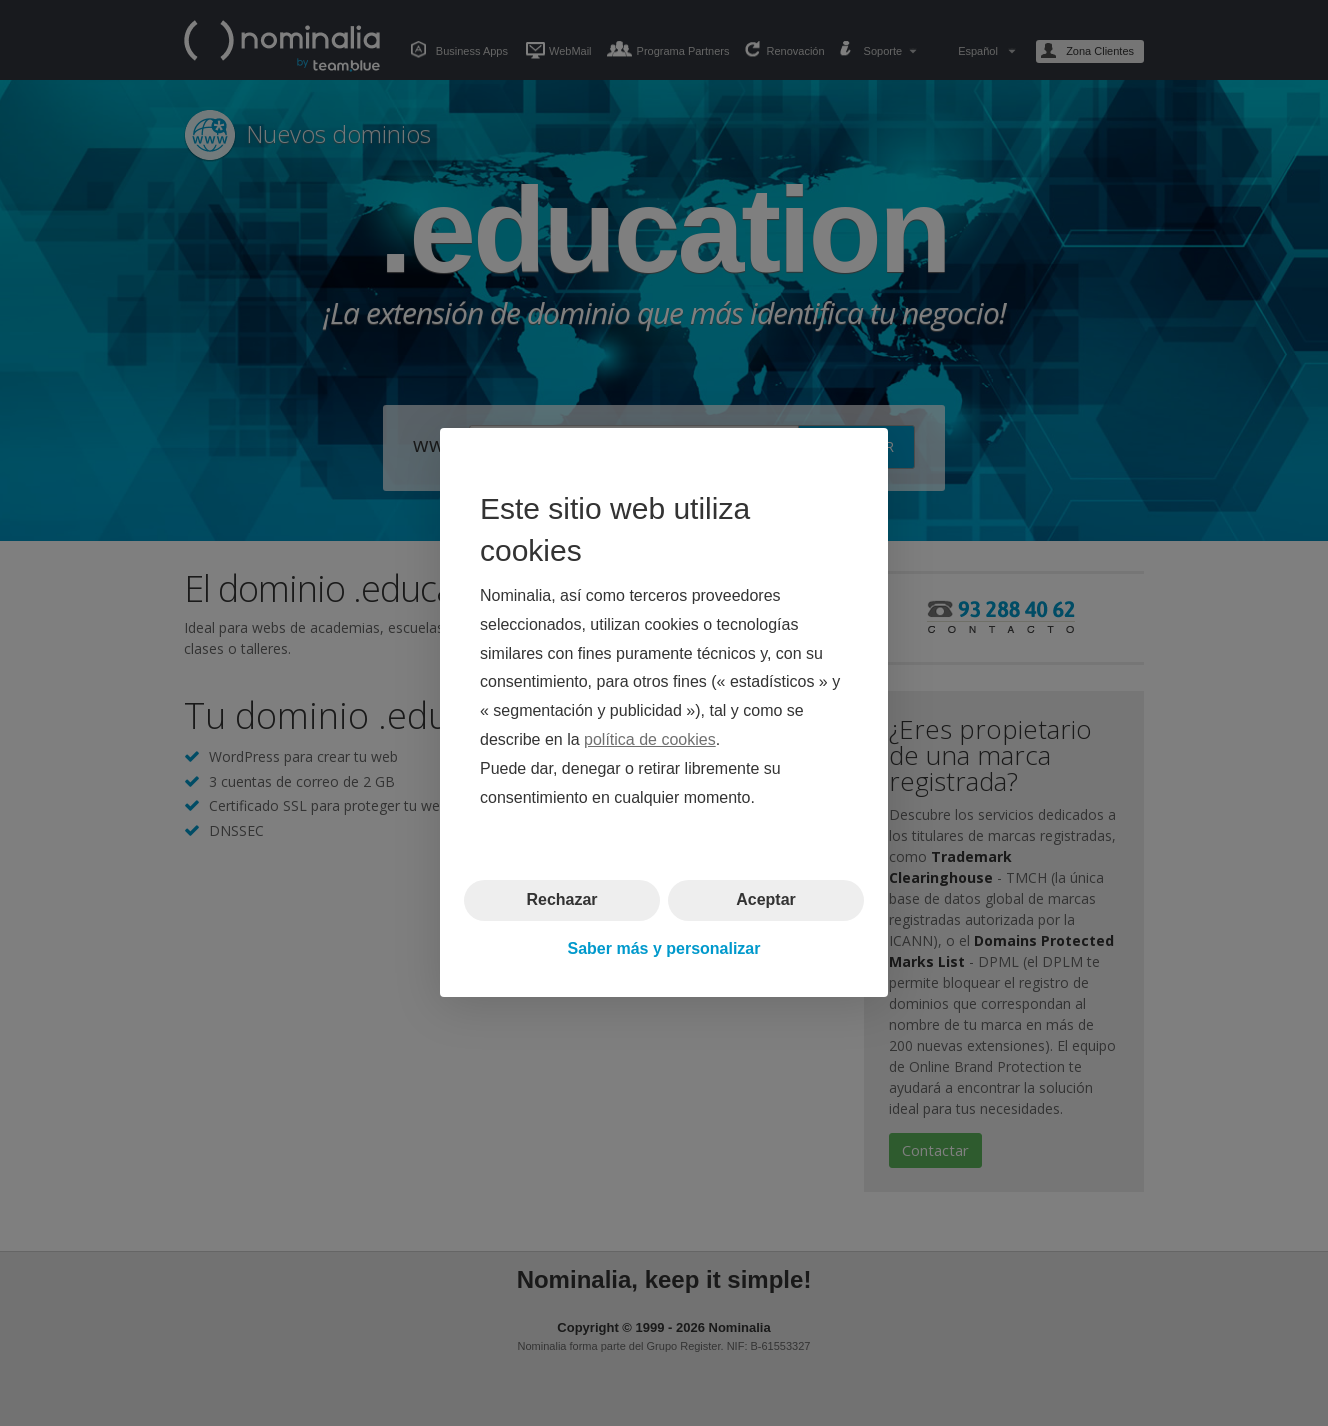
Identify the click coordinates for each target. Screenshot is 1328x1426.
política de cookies (650, 739)
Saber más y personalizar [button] (664, 948)
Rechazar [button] (561, 900)
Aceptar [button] (766, 900)
